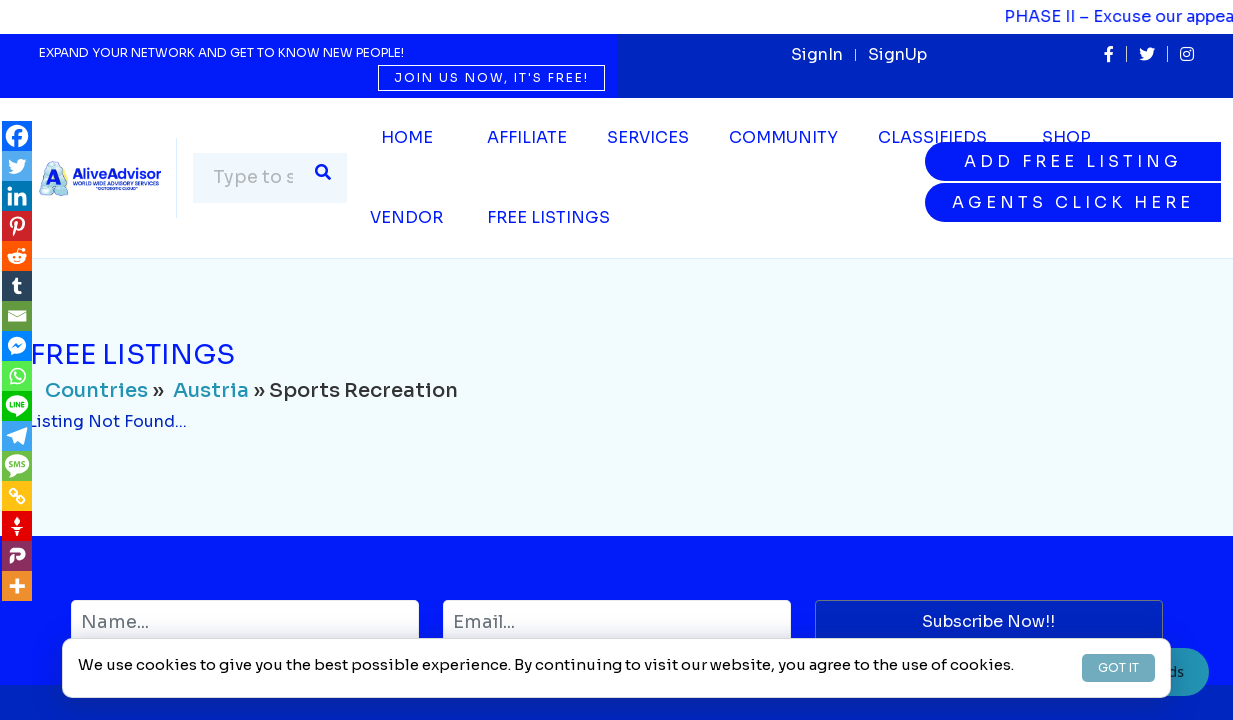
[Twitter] (17, 166)
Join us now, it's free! (491, 77)
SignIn (817, 54)
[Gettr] (17, 526)
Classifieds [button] (932, 137)
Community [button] (783, 137)
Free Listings (548, 217)
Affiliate (527, 137)
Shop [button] (1066, 137)
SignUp (897, 54)
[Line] (17, 406)
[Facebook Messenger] (17, 346)
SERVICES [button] (648, 137)
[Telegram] (17, 436)
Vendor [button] (406, 217)
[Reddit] (17, 256)
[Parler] (17, 556)
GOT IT (1118, 667)
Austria (211, 390)
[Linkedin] (17, 196)
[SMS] (17, 466)
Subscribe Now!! (988, 621)
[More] (17, 586)
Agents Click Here (1073, 202)
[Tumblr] (17, 286)
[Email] (17, 316)
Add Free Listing (1073, 161)
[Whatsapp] (17, 376)
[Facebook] (17, 136)
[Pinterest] (17, 226)
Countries (96, 390)
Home (407, 137)
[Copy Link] (17, 496)
